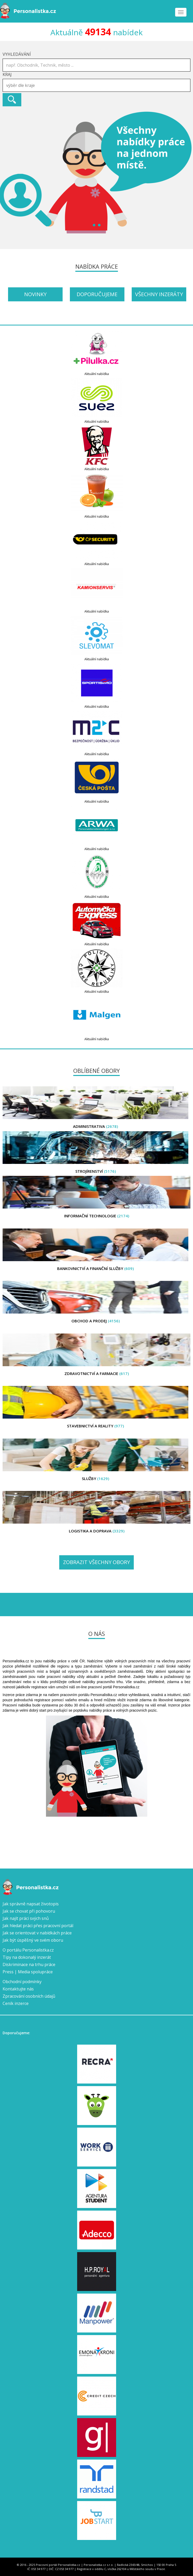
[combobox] (96, 85)
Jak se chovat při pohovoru (29, 1911)
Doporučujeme (97, 294)
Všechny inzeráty (159, 294)
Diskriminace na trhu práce (29, 1964)
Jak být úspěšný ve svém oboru (33, 1940)
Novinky (35, 294)
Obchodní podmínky (22, 1981)
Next (186, 172)
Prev (7, 172)
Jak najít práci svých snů (26, 1918)
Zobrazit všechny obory (96, 1562)
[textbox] (97, 85)
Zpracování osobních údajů (29, 1996)
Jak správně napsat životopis (31, 1904)
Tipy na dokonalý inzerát (27, 1957)
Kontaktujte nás (18, 1989)
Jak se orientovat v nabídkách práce (37, 1933)
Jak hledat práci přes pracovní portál (38, 1925)
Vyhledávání (17, 54)
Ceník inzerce (16, 2003)
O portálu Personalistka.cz (28, 1950)
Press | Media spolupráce (28, 1972)
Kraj (7, 74)
